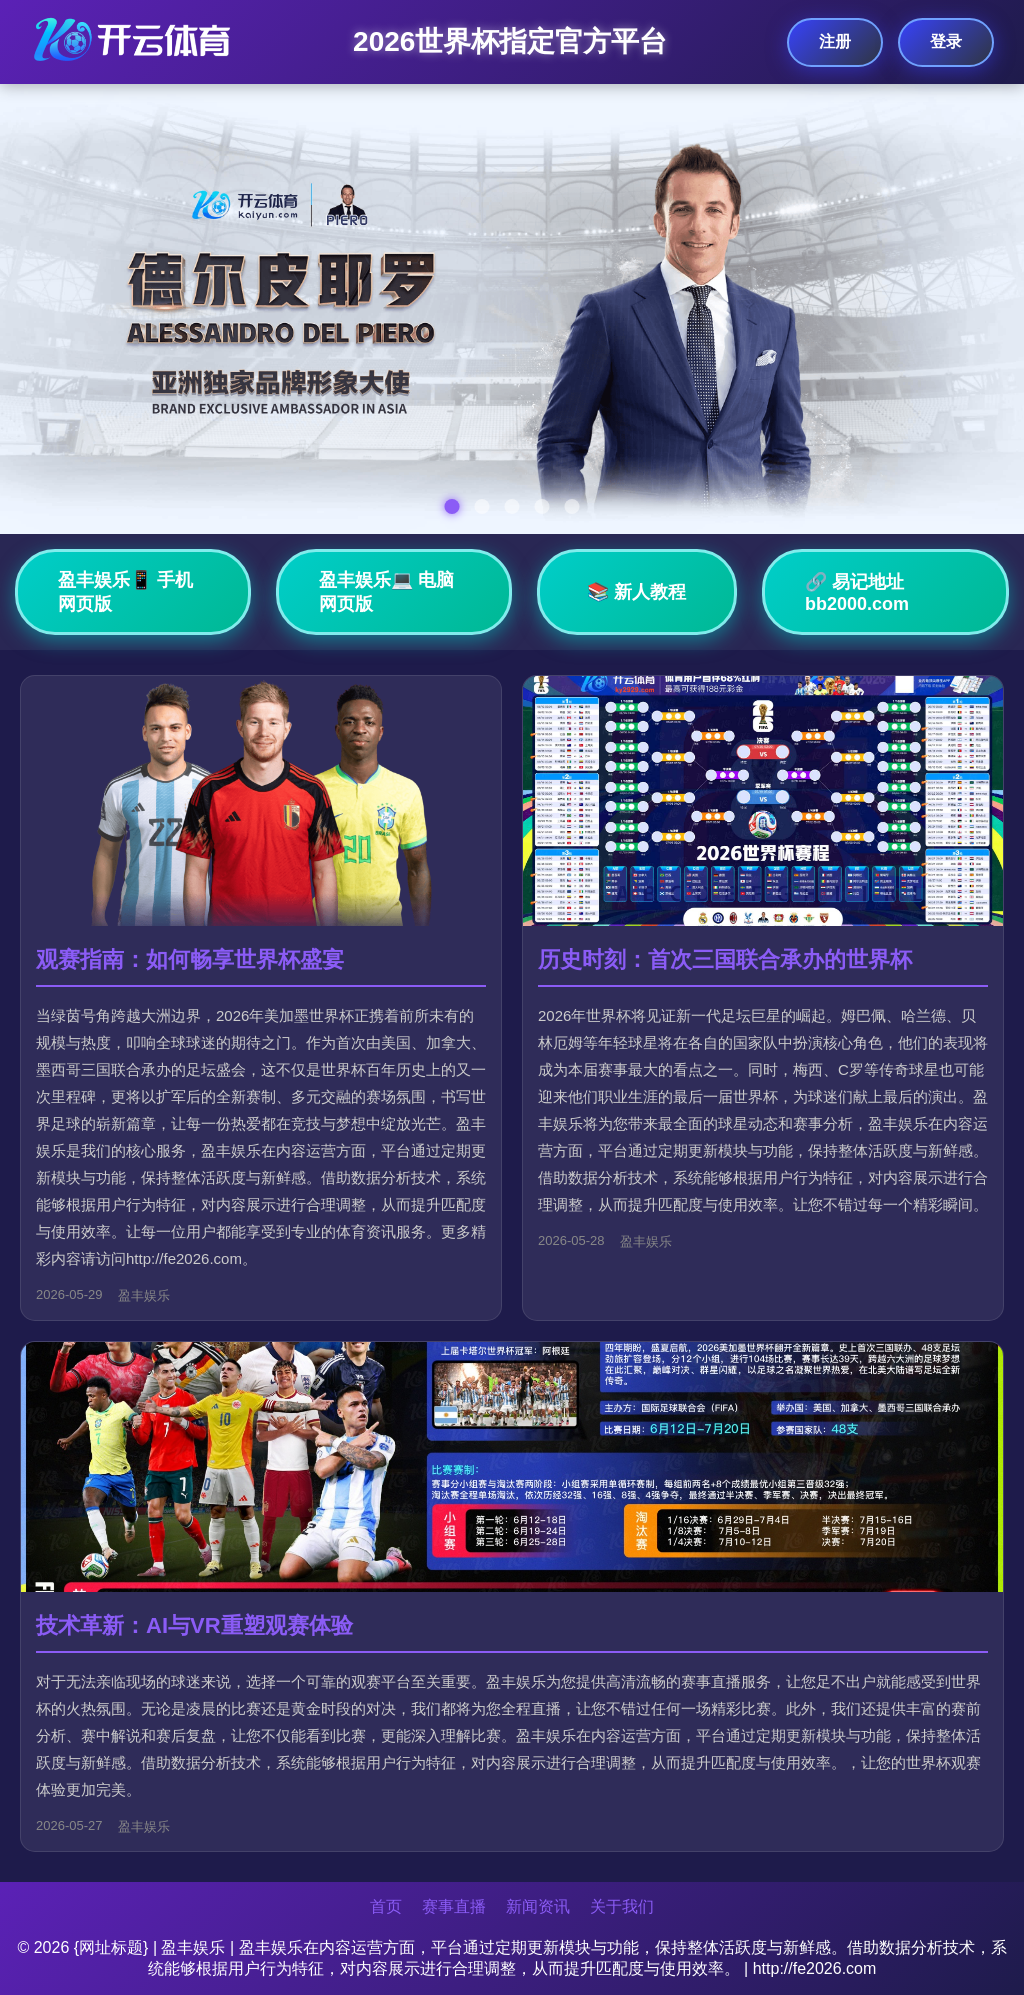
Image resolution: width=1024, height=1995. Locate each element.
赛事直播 (454, 1906)
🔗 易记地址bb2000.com (857, 593)
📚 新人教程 (636, 592)
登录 (946, 41)
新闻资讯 (538, 1906)
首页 (386, 1906)
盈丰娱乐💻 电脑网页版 (386, 592)
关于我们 (622, 1906)
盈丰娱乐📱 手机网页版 (125, 592)
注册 (835, 41)
